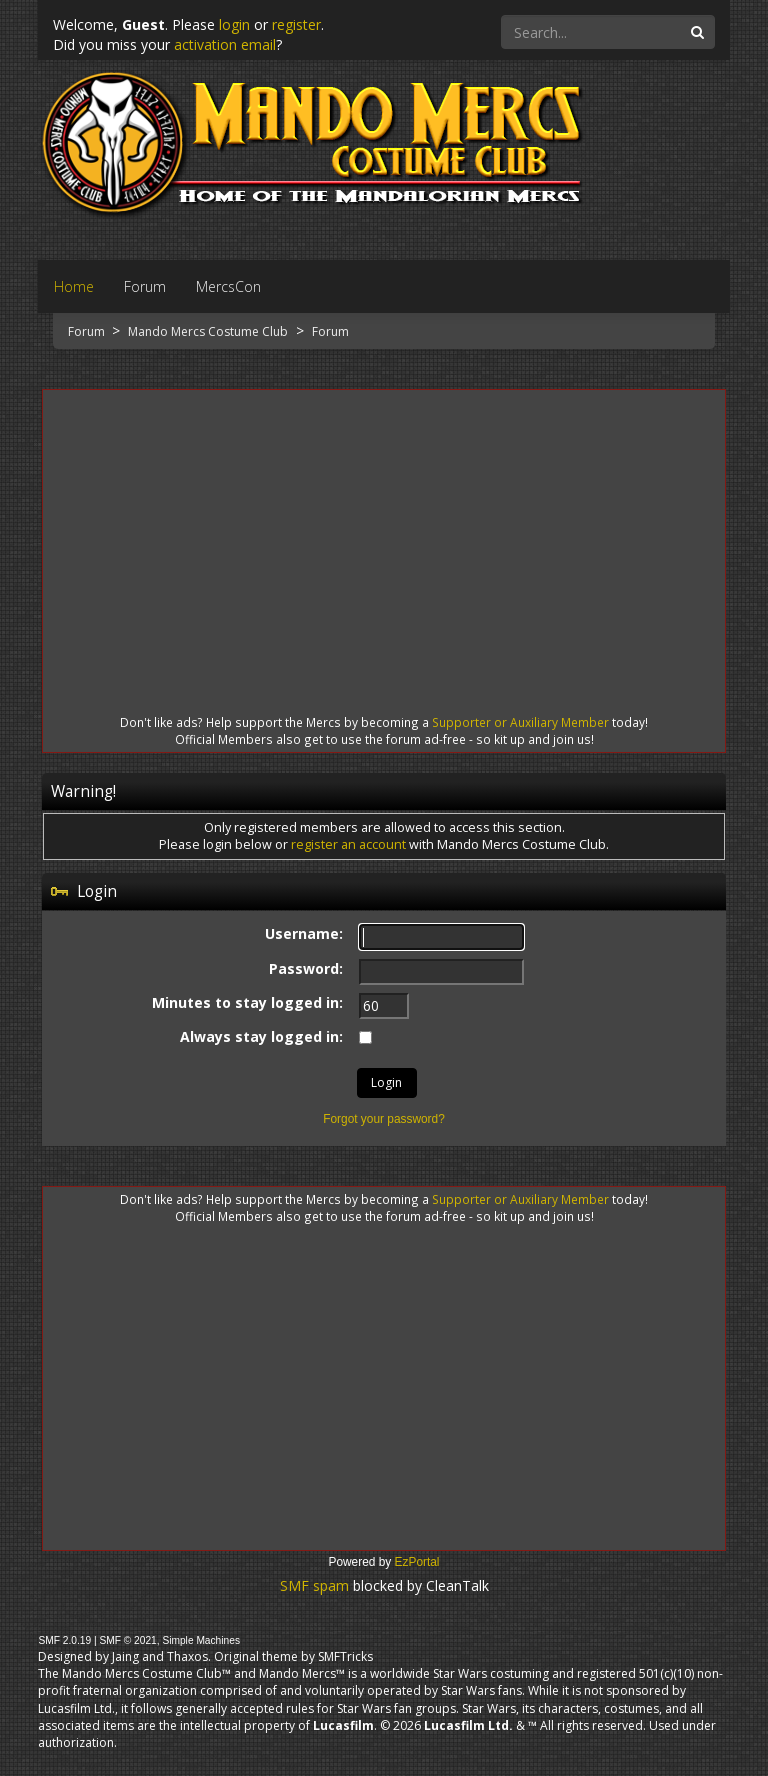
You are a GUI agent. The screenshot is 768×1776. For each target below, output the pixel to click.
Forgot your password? (384, 1119)
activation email (225, 44)
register (296, 24)
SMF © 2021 (127, 1640)
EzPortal (417, 1562)
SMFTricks (345, 1656)
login (234, 24)
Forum (88, 331)
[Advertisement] (384, 534)
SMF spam (314, 1585)
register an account (348, 844)
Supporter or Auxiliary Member (520, 722)
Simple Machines (201, 1640)
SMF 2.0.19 (64, 1640)
